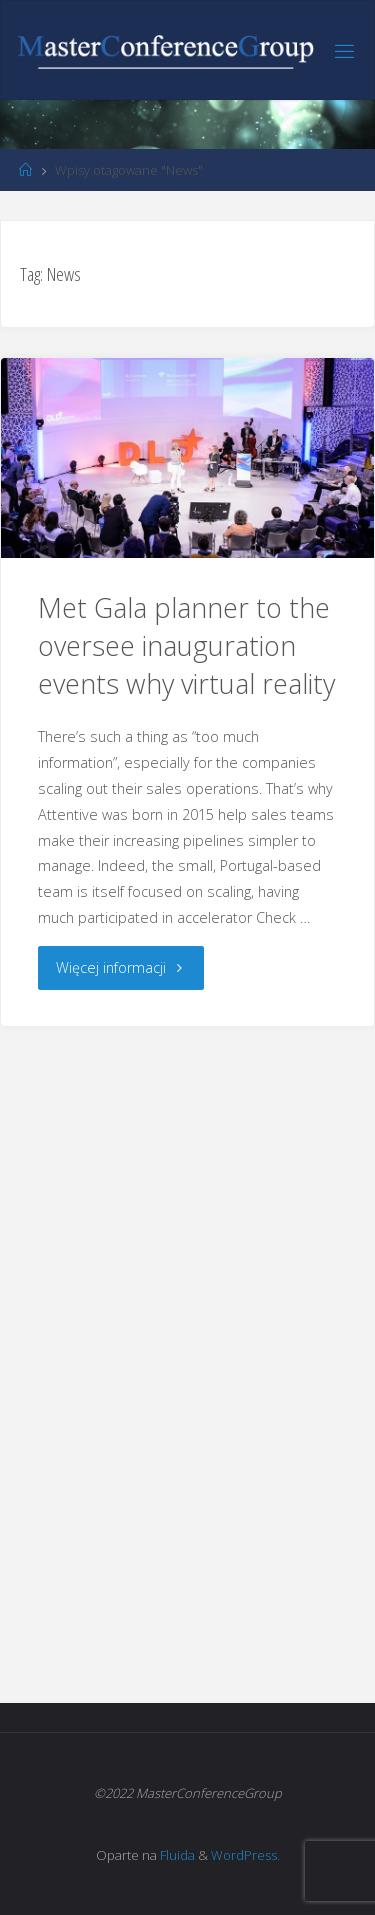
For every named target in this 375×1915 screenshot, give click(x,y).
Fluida (176, 1855)
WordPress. (245, 1855)
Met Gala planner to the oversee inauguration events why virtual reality (186, 645)
